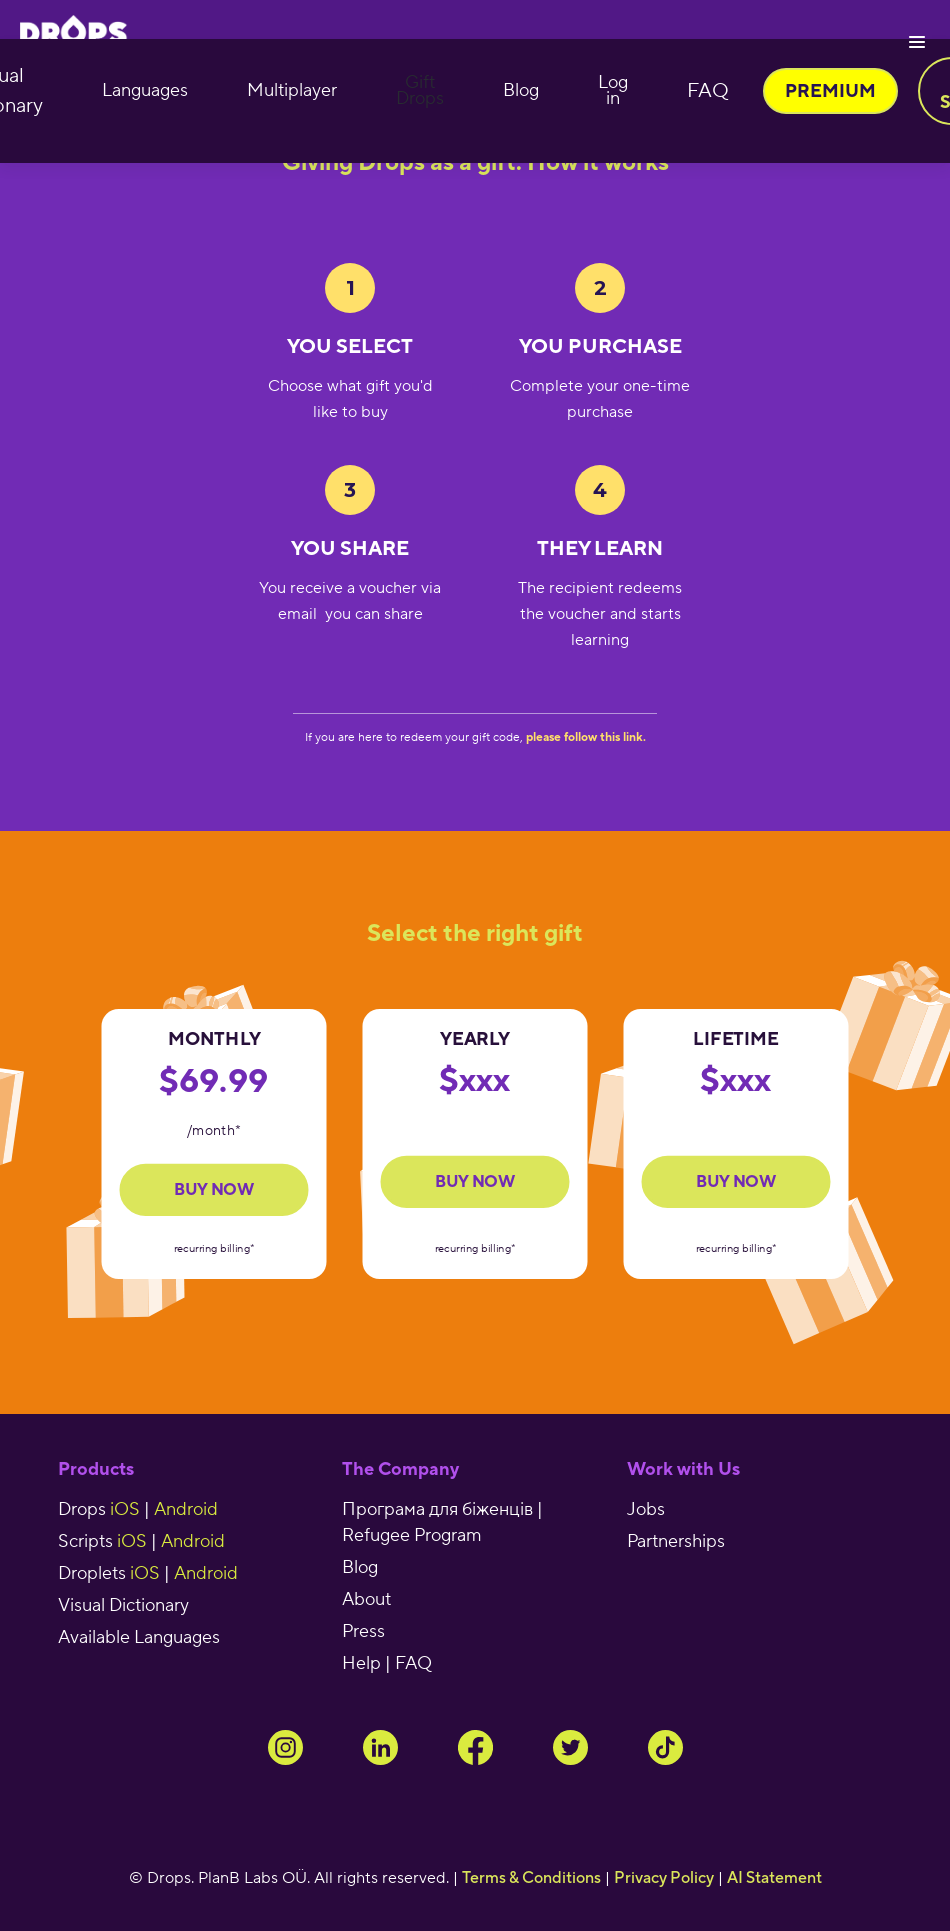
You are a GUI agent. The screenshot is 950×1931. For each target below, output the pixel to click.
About (366, 1599)
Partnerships (676, 1541)
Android (186, 1509)
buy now (475, 1181)
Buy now (214, 1189)
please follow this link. (586, 737)
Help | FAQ (387, 1663)
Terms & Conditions (531, 1877)
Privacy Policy (664, 1877)
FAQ (708, 91)
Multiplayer (292, 90)
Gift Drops (420, 90)
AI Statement (774, 1877)
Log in (613, 90)
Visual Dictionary (123, 1605)
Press (363, 1631)
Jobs (646, 1509)
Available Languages (139, 1637)
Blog (521, 90)
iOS (125, 1509)
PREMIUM (830, 90)
